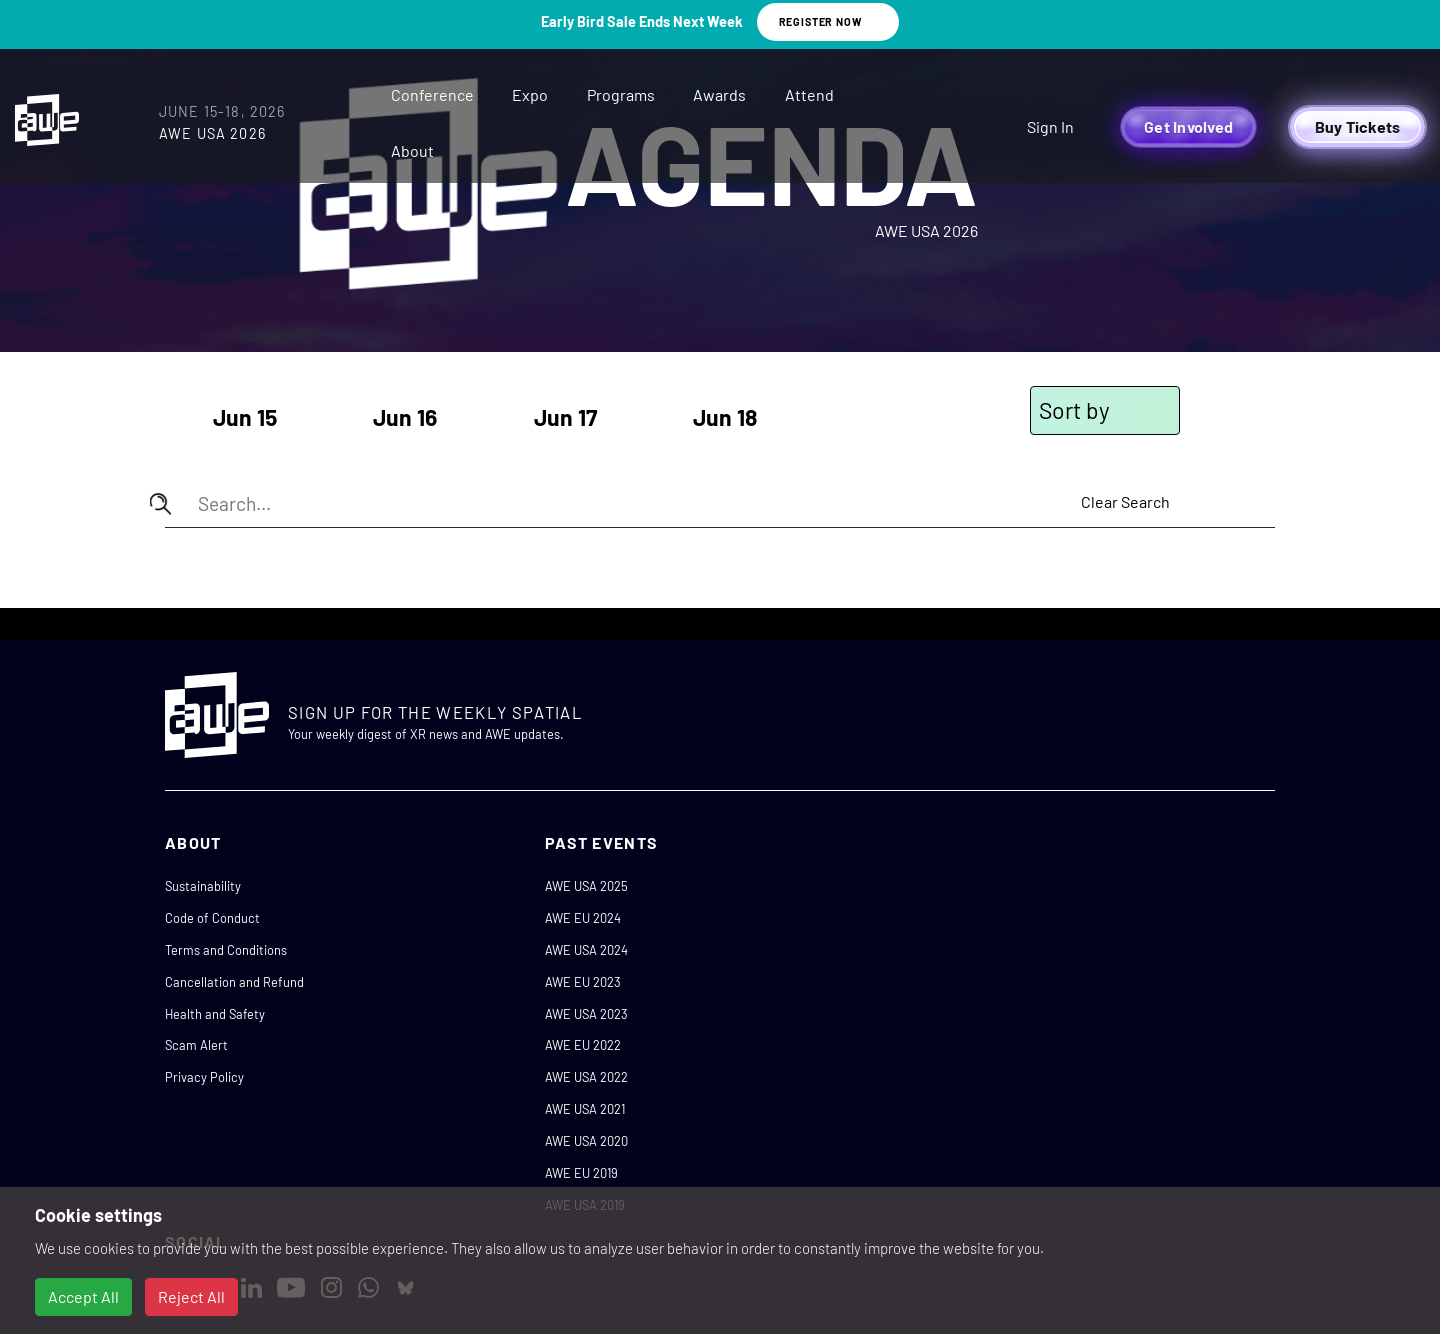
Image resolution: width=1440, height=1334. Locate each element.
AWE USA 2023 (586, 1014)
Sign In (1050, 126)
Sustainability (203, 886)
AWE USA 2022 (586, 1077)
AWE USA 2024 (586, 950)
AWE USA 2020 (586, 1141)
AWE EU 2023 (583, 982)
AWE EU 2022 (583, 1045)
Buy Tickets (1358, 126)
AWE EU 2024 (583, 918)
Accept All (83, 1296)
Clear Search (1125, 501)
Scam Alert (196, 1045)
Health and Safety (215, 1014)
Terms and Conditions (226, 950)
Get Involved (1188, 126)
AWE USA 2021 (585, 1109)
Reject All (191, 1296)
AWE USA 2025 (586, 886)
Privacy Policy (204, 1077)
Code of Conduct (212, 918)
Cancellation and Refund (234, 982)
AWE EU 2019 (581, 1173)
